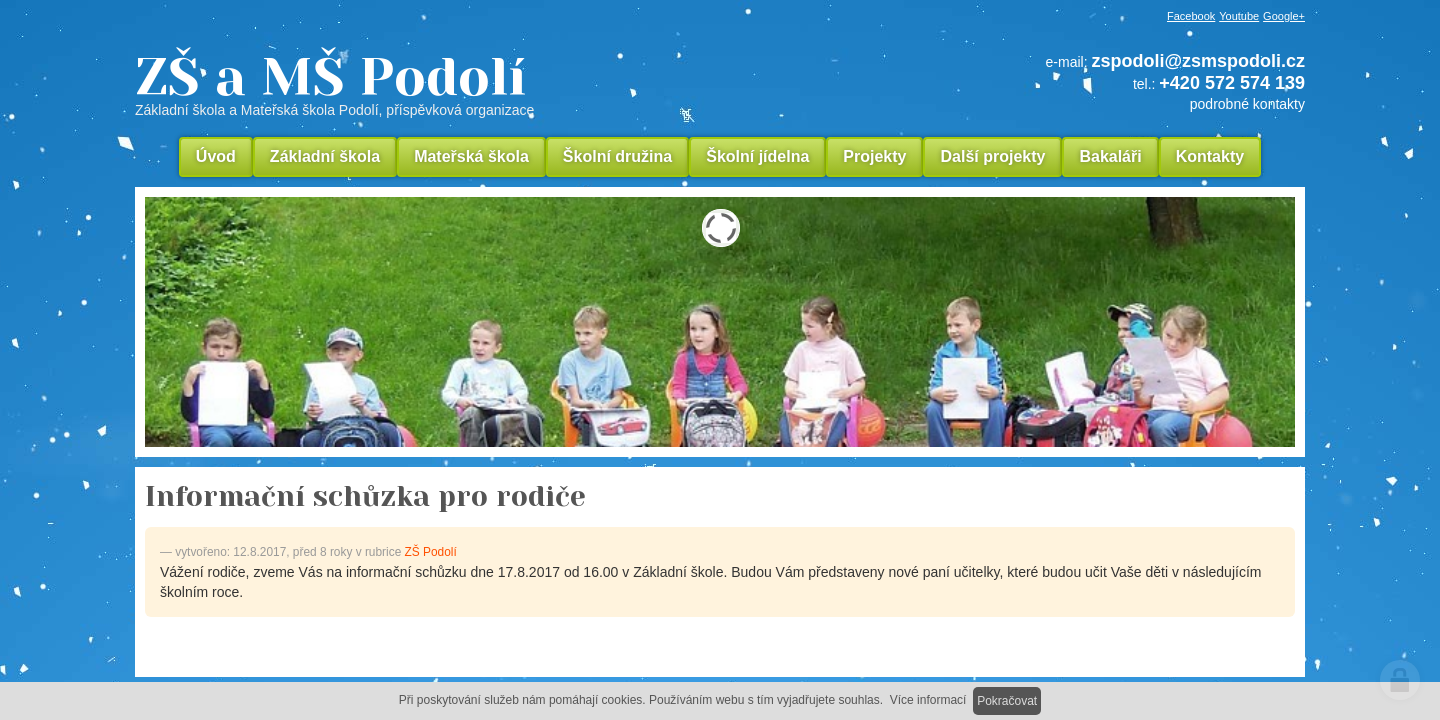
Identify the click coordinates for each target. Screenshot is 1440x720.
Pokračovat (1007, 701)
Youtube (1239, 16)
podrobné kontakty (1247, 104)
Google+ (1284, 16)
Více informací (928, 700)
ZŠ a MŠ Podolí (470, 84)
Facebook (1191, 16)
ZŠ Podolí (431, 552)
